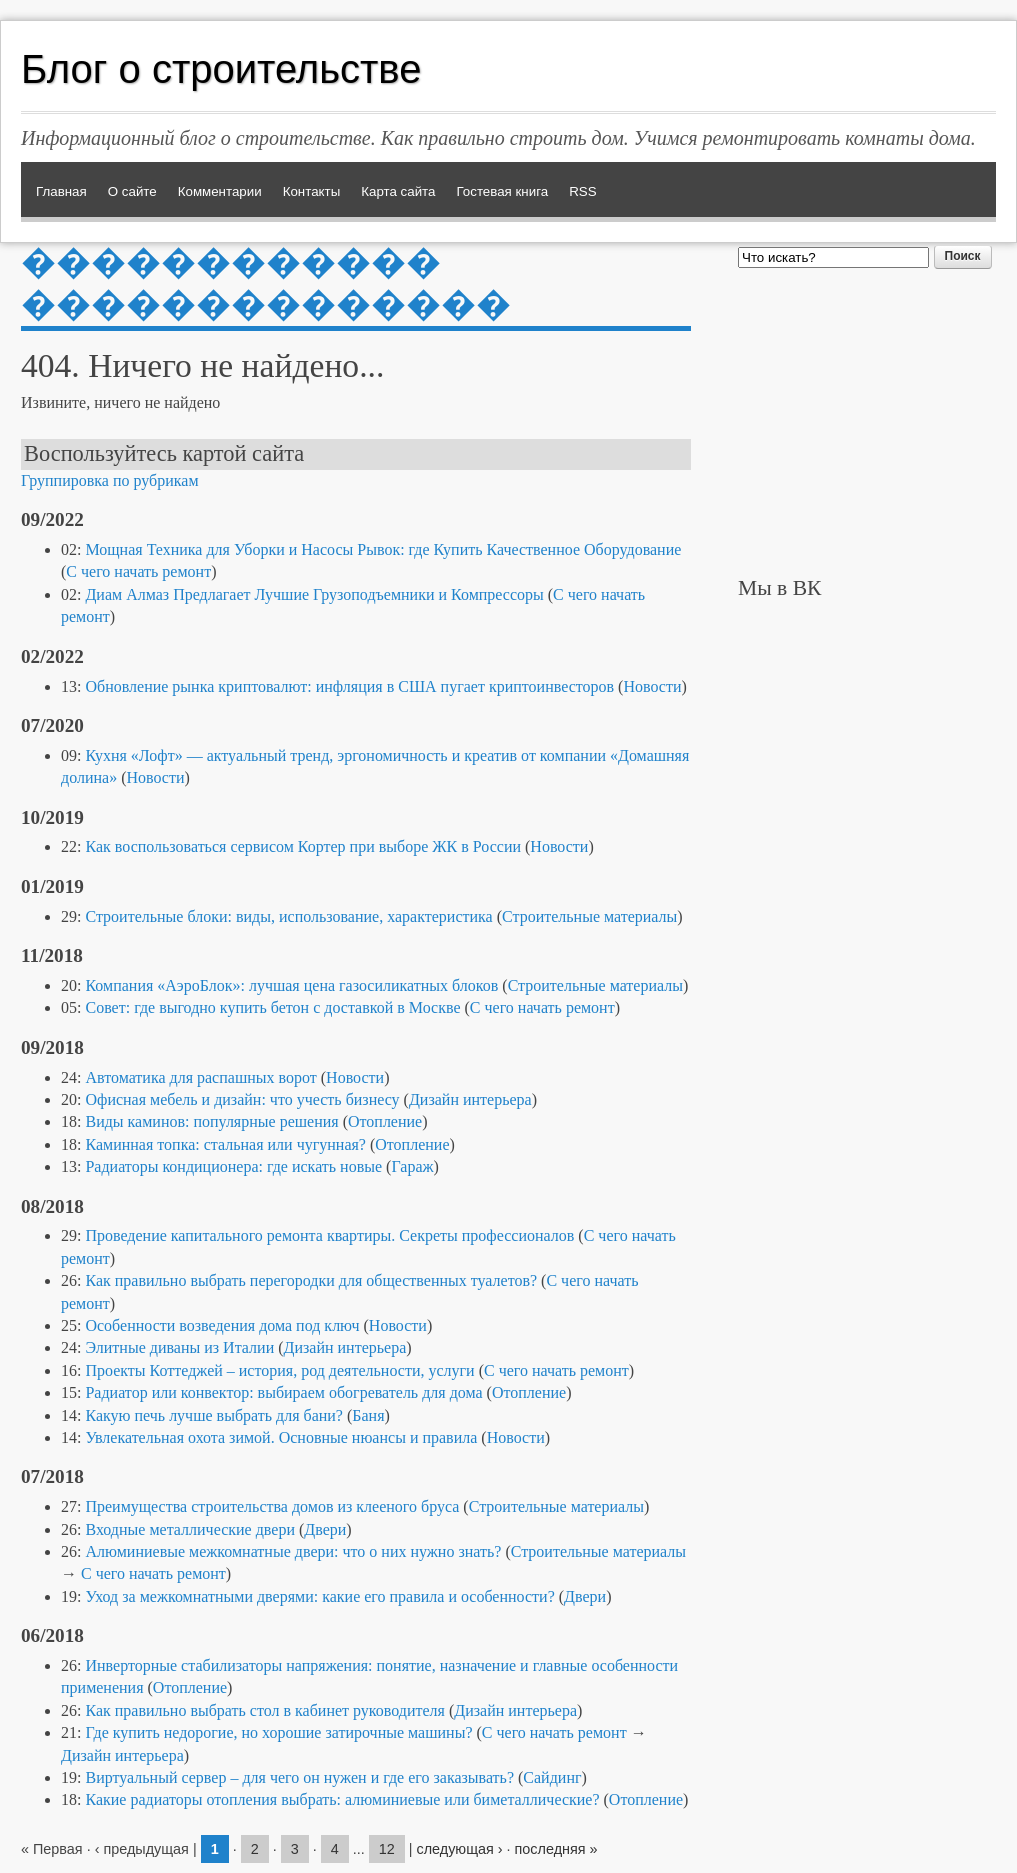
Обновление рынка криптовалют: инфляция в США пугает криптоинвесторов (349, 686)
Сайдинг (552, 1777)
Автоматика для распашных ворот (200, 1077)
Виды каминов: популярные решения (211, 1121)
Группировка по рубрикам (110, 480)
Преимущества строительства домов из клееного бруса (272, 1506)
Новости (652, 686)
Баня (368, 1415)
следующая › (459, 1849)
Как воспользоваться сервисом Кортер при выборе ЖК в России (303, 846)
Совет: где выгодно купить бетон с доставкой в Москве (272, 1007)
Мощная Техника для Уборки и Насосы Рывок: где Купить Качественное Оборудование (383, 549)
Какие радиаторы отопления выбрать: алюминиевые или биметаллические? (342, 1799)
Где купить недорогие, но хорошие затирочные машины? (278, 1732)
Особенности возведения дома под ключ (222, 1325)
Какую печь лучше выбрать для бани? (214, 1415)
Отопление (385, 1121)
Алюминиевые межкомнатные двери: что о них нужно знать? (293, 1551)
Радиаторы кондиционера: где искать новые (233, 1166)
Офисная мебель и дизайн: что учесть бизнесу (242, 1099)
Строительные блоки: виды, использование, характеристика (288, 916)
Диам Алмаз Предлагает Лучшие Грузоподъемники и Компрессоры (314, 594)
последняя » (556, 1849)
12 (387, 1849)
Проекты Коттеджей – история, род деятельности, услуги (279, 1370)
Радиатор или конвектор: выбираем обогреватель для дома (283, 1392)
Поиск (963, 256)
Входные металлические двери (189, 1529)
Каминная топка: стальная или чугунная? (225, 1144)
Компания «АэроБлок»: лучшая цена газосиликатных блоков (291, 985)
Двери (325, 1529)
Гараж (412, 1166)
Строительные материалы (589, 916)
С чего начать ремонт (138, 571)
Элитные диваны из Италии (179, 1347)
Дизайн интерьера (470, 1099)
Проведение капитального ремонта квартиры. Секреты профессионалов (329, 1235)
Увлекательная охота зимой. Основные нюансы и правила (281, 1437)
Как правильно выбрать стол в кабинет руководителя (264, 1710)
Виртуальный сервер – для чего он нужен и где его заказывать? (299, 1777)
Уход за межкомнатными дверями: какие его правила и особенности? (319, 1596)
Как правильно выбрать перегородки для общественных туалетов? (311, 1280)
